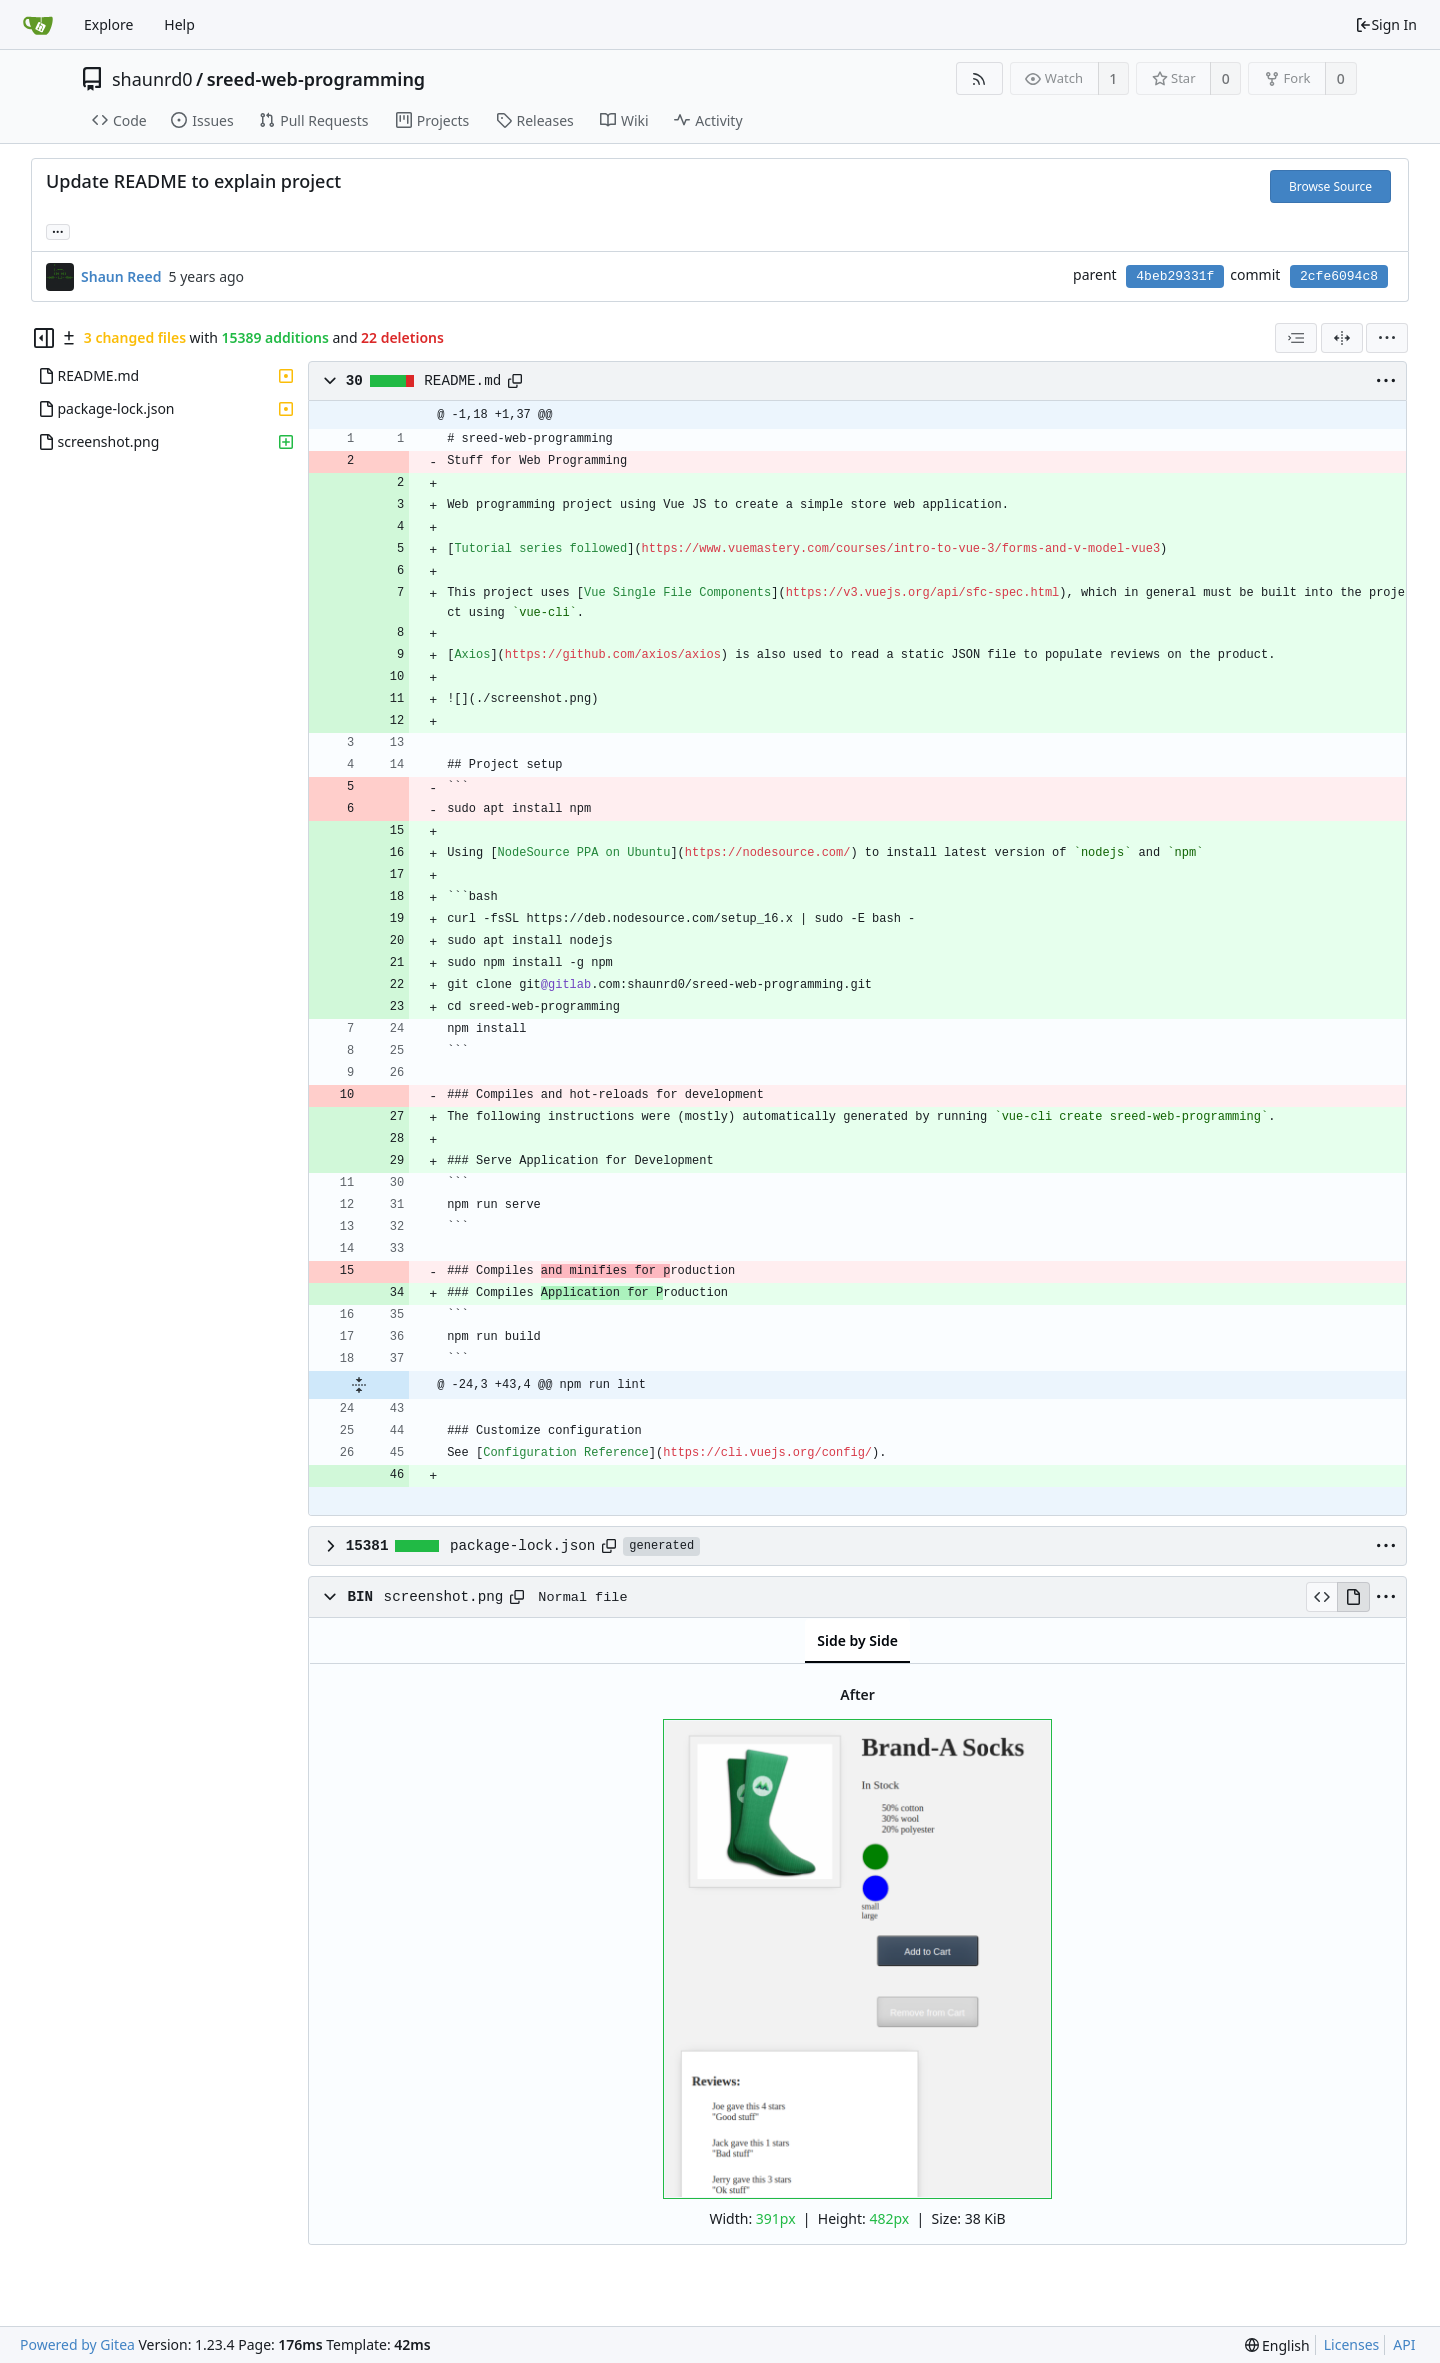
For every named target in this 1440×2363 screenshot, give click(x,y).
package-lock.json (522, 1546)
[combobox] (1296, 338)
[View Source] (1321, 1597)
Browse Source (1330, 186)
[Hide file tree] (44, 338)
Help (179, 24)
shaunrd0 (152, 79)
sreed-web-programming (316, 79)
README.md (462, 381)
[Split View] (1342, 338)
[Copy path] (515, 381)
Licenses (1352, 2344)
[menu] (1387, 338)
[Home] (38, 25)
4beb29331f (1175, 276)
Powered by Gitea (77, 2344)
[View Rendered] (1353, 1597)
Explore (108, 24)
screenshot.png (444, 1597)
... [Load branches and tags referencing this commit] (58, 230)
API (1404, 2344)
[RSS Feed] (979, 78)
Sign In (1386, 24)
